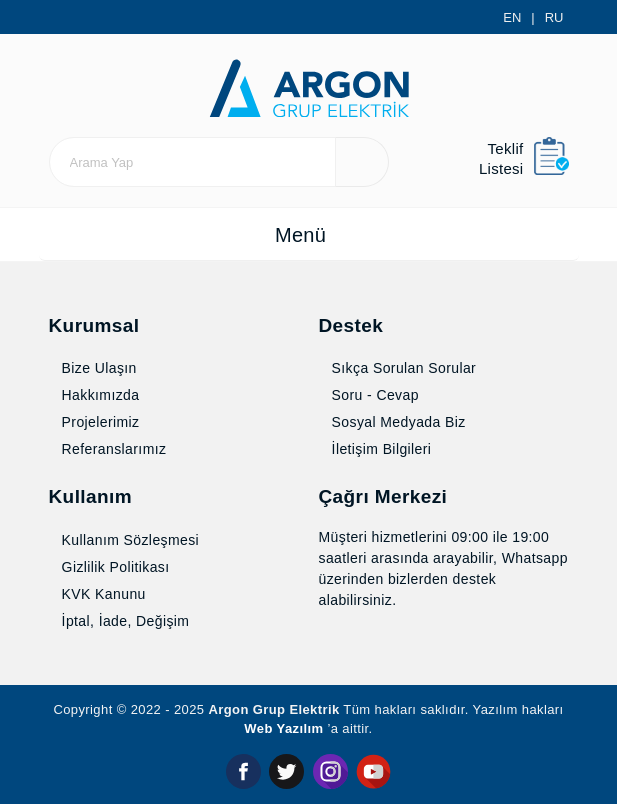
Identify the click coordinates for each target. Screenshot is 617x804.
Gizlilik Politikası (112, 568)
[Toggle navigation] (309, 241)
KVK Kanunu (100, 595)
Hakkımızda (98, 397)
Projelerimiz (99, 424)
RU (555, 17)
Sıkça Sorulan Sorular (403, 370)
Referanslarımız (113, 451)
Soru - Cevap (376, 397)
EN (516, 17)
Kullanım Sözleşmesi (131, 541)
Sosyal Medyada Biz (398, 424)
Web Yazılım (307, 730)
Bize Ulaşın (94, 370)
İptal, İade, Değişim (126, 622)
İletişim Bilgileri (380, 451)
